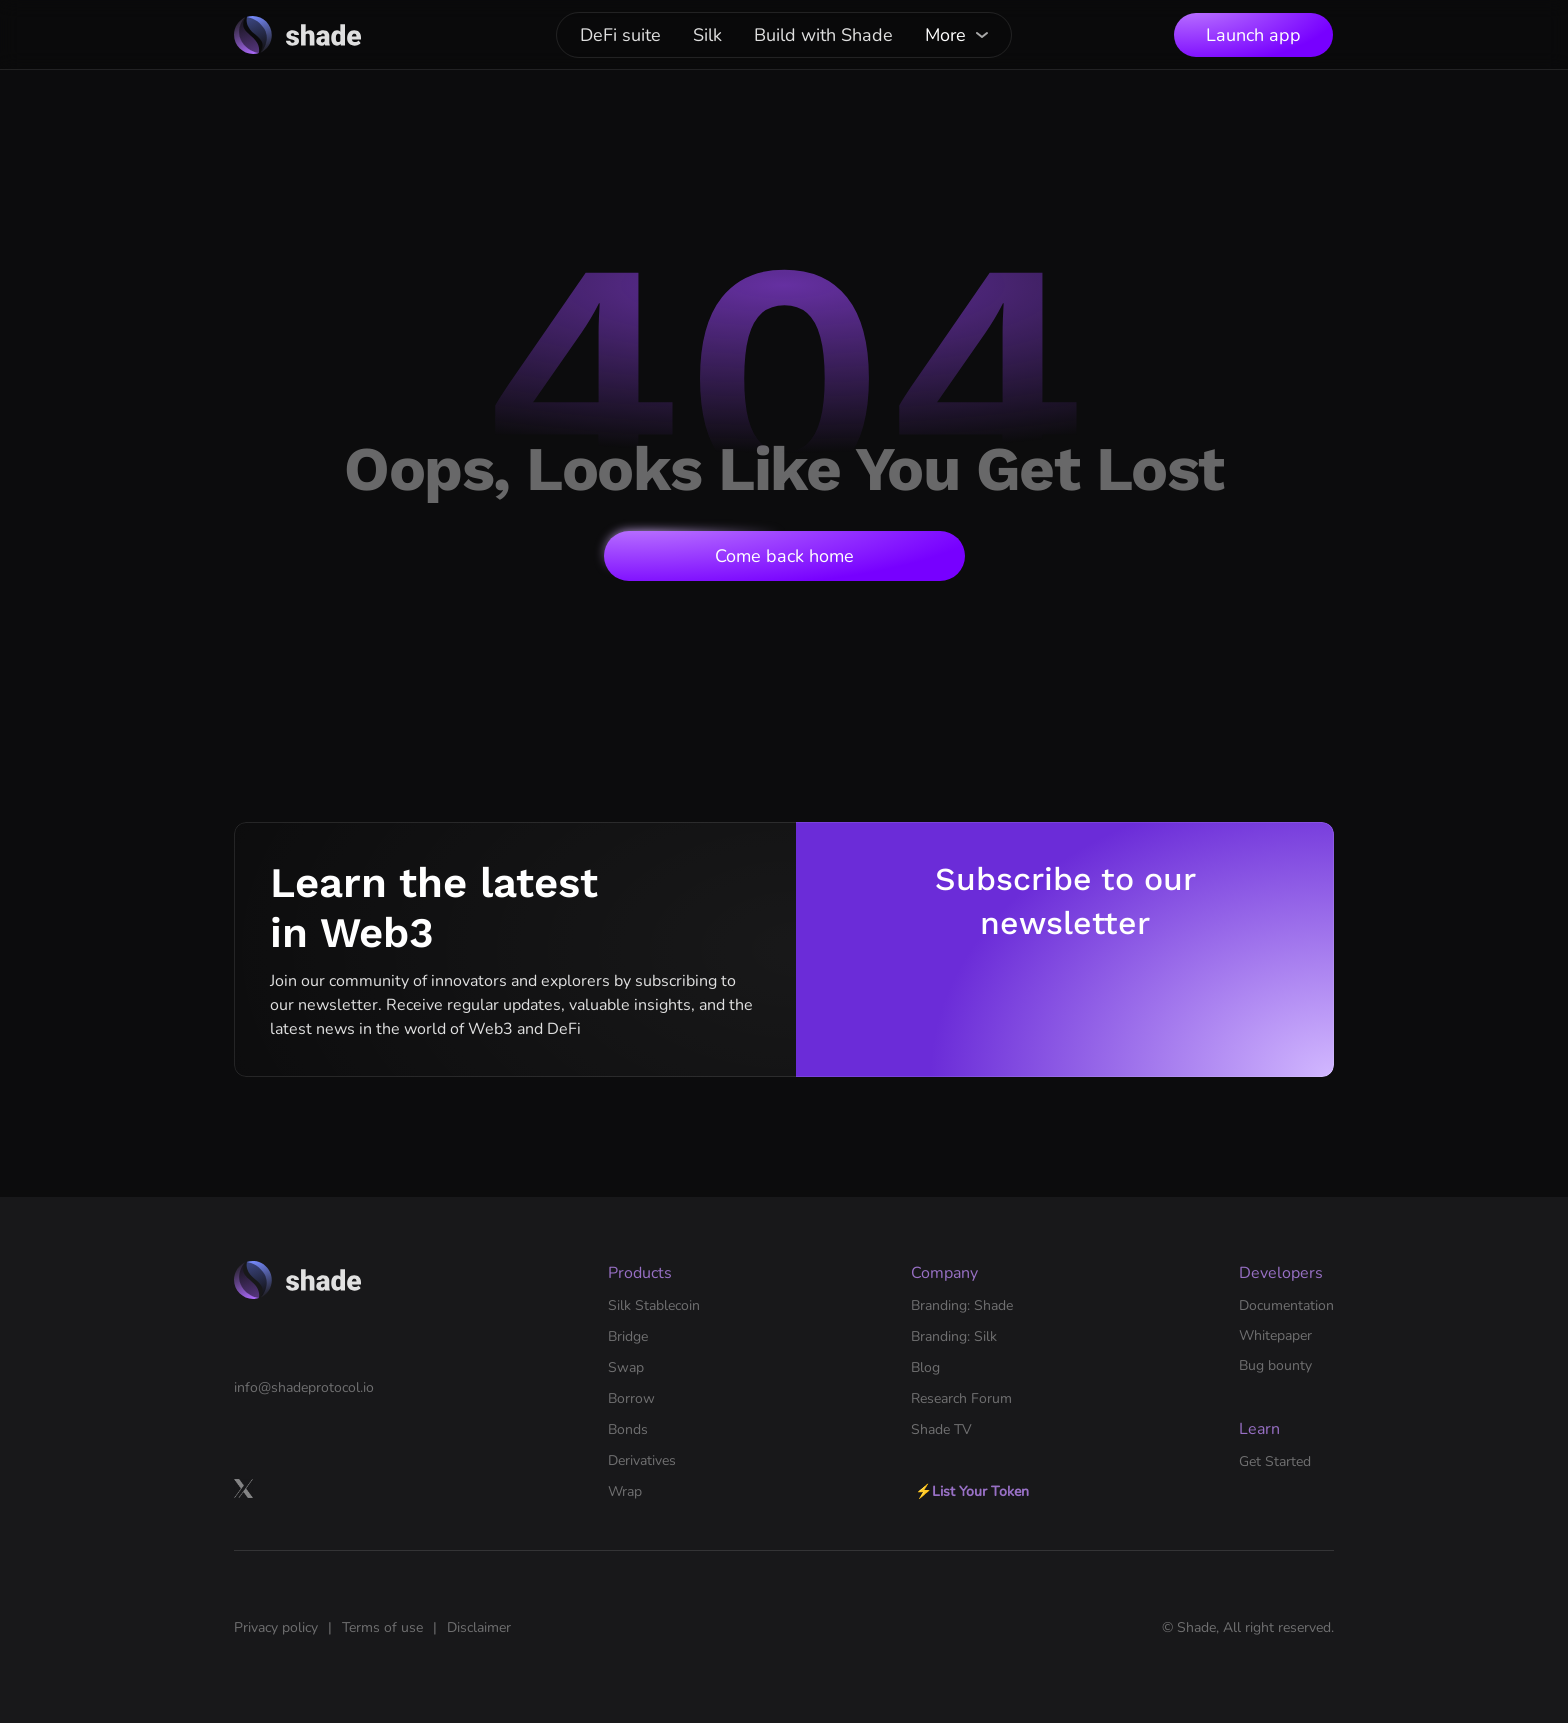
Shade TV (941, 1429)
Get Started (1275, 1461)
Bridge (628, 1336)
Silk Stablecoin (654, 1305)
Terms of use (382, 1627)
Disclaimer (479, 1627)
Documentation (1286, 1305)
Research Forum (961, 1398)
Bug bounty (1275, 1365)
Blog (925, 1367)
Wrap (625, 1491)
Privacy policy (276, 1627)
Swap (626, 1367)
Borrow (631, 1398)
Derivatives (642, 1460)
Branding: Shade (962, 1305)
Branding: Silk (954, 1336)
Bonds (628, 1429)
